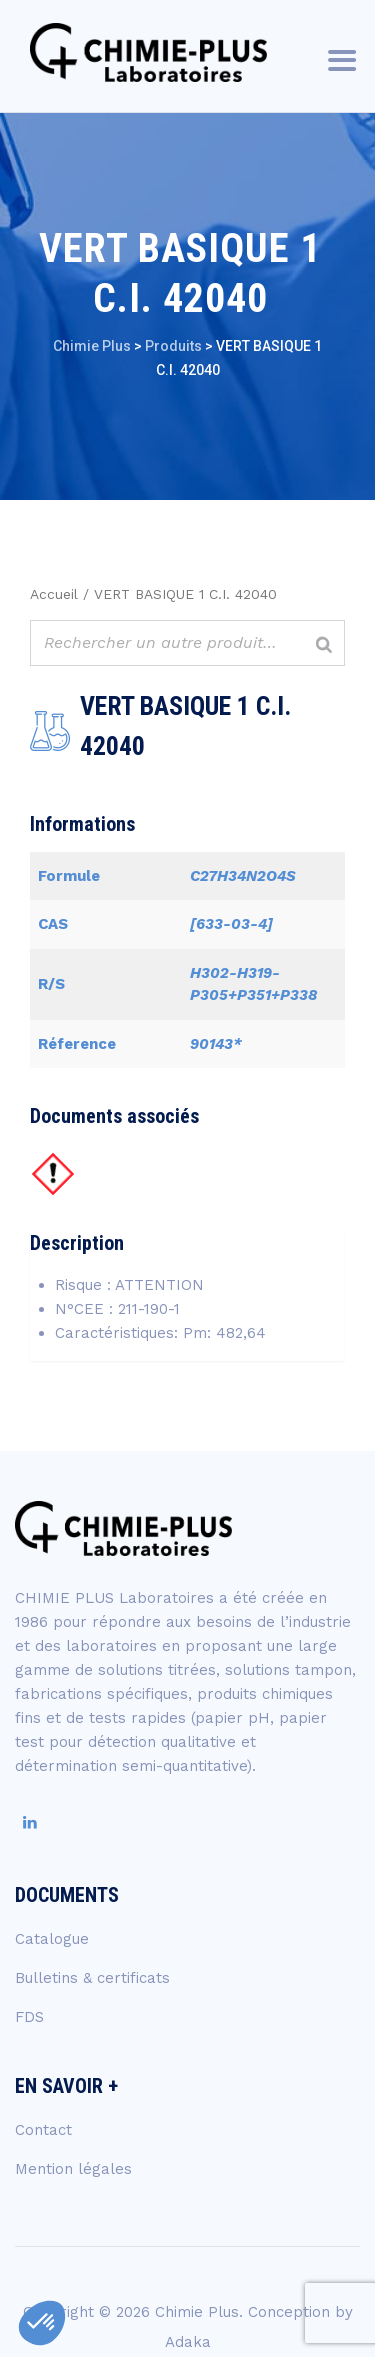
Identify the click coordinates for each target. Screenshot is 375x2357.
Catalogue (52, 1939)
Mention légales (73, 2169)
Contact (43, 2130)
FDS (29, 2017)
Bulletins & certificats (92, 1978)
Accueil (54, 594)
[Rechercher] (324, 645)
